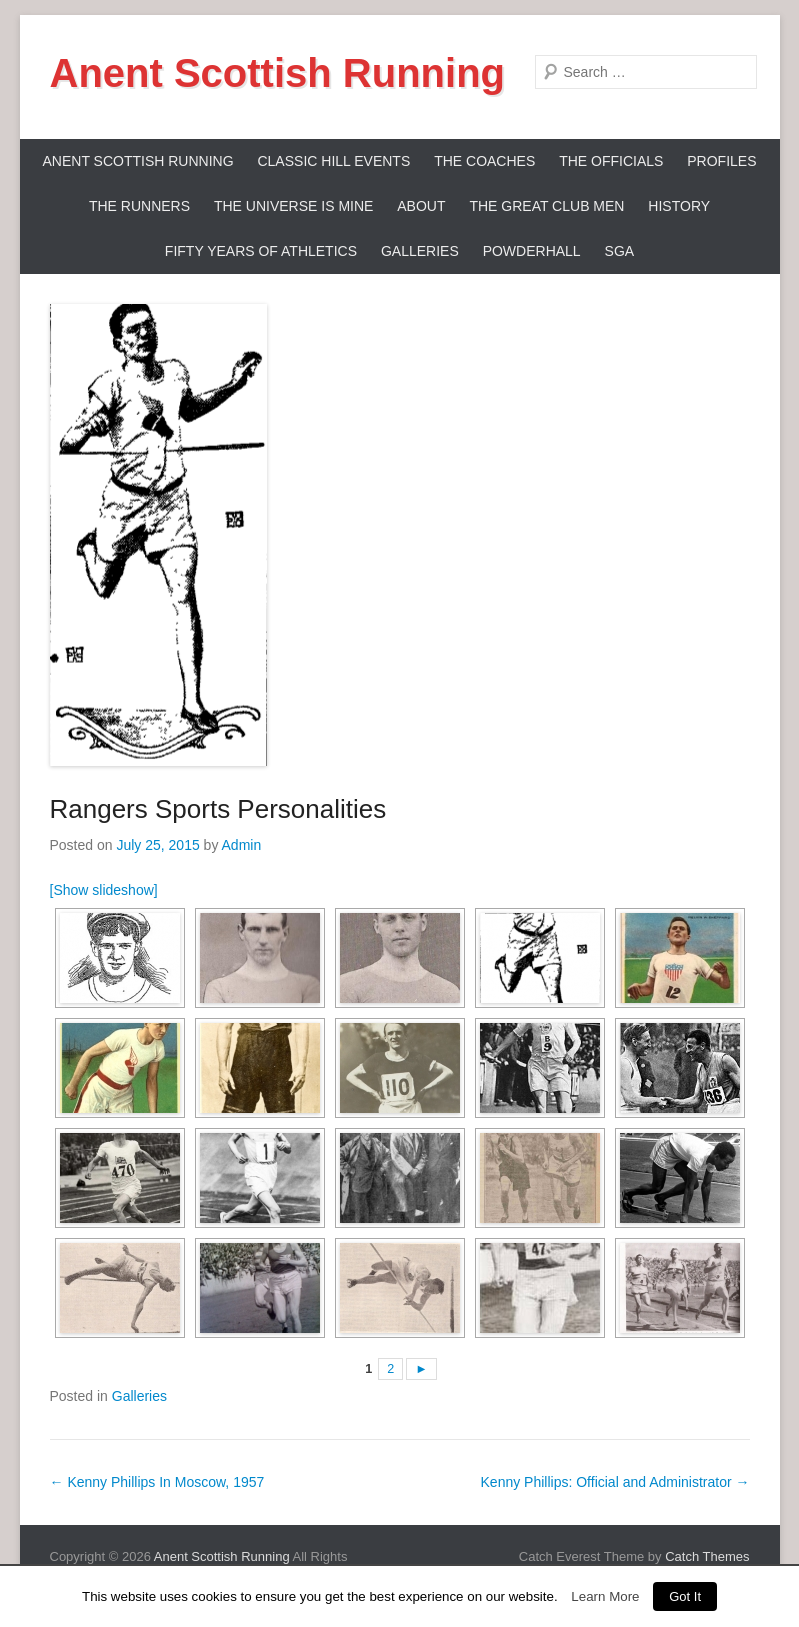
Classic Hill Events (333, 161)
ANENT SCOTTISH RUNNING (137, 161)
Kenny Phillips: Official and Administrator (615, 1482)
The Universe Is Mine (293, 206)
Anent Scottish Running (278, 73)
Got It (685, 1596)
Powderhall (532, 251)
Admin (242, 845)
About (421, 206)
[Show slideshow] (104, 890)
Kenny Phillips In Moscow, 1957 (157, 1482)
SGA (620, 251)
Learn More (605, 1596)
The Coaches (484, 161)
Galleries (420, 251)
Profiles (721, 161)
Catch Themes (707, 1556)
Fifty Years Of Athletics (261, 251)
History (679, 206)
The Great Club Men (546, 206)
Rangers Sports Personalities (218, 809)
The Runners (139, 206)
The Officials (611, 161)
